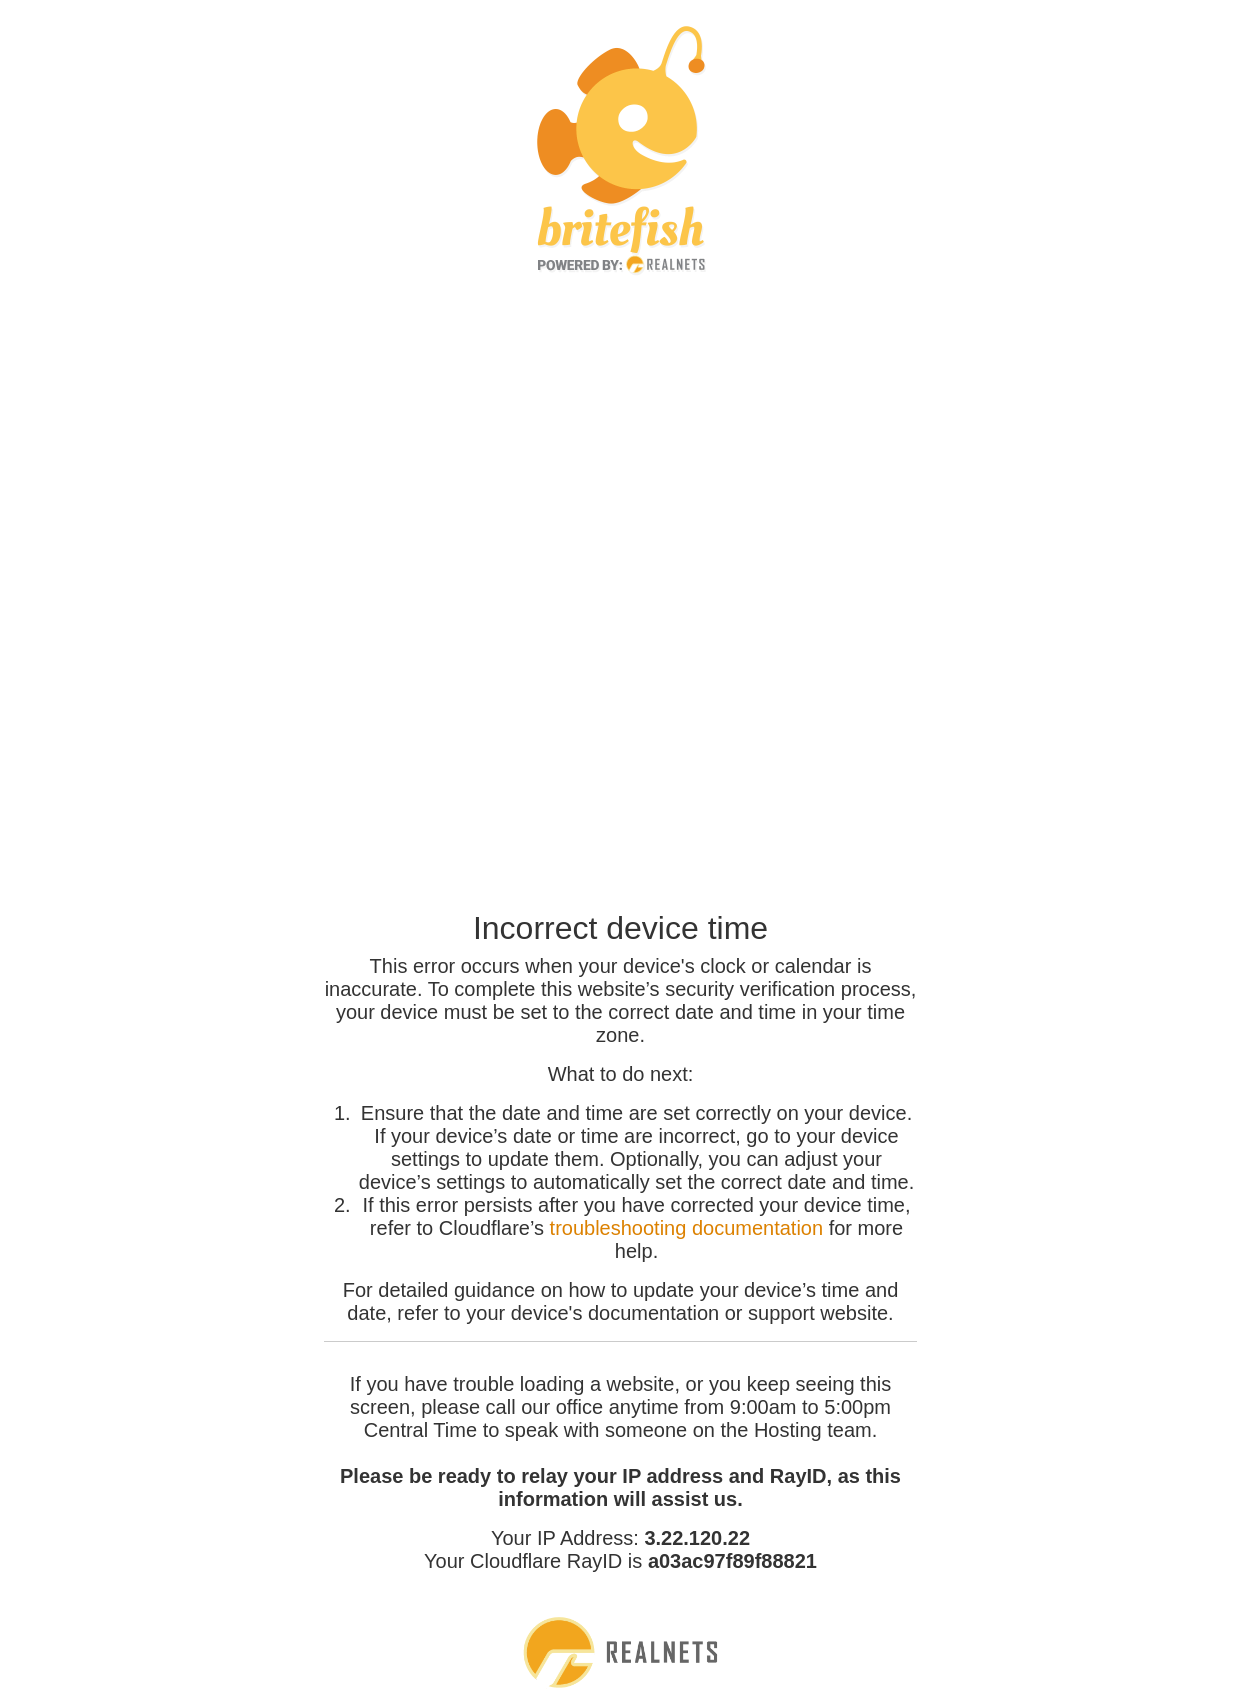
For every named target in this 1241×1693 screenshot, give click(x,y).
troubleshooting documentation (687, 1228)
